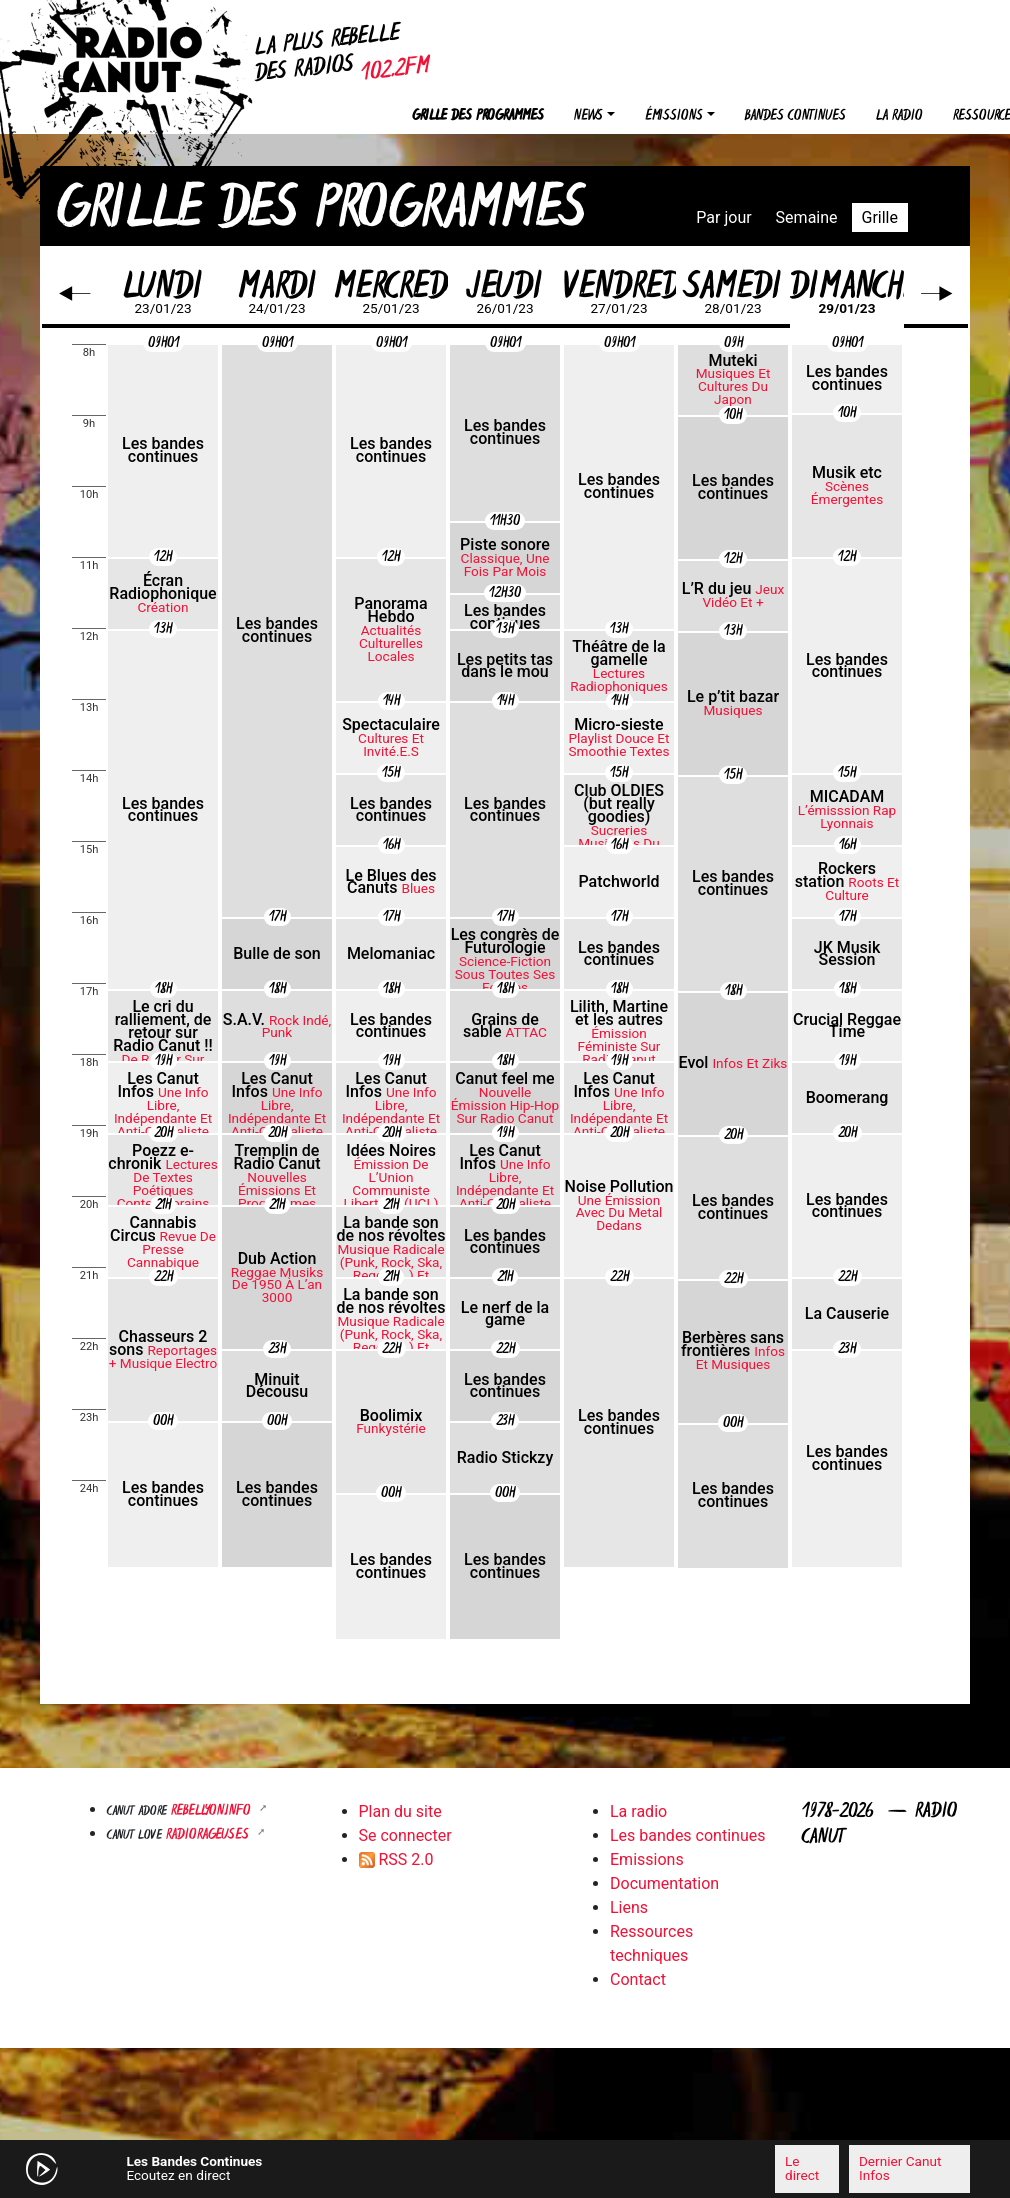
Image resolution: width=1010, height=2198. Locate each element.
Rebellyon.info (213, 1811)
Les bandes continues (687, 1835)
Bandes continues (795, 116)
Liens (629, 1907)
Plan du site (400, 1811)
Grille (880, 217)
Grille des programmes (478, 116)
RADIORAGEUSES (209, 1835)
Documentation (664, 1883)
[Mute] (305, 2168)
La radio (899, 116)
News (588, 116)
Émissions (674, 116)
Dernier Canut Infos (900, 2168)
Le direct (802, 2168)
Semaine (807, 217)
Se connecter (405, 1835)
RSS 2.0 (396, 1859)
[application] (505, 2169)
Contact (638, 1979)
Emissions (647, 1859)
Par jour (723, 217)
